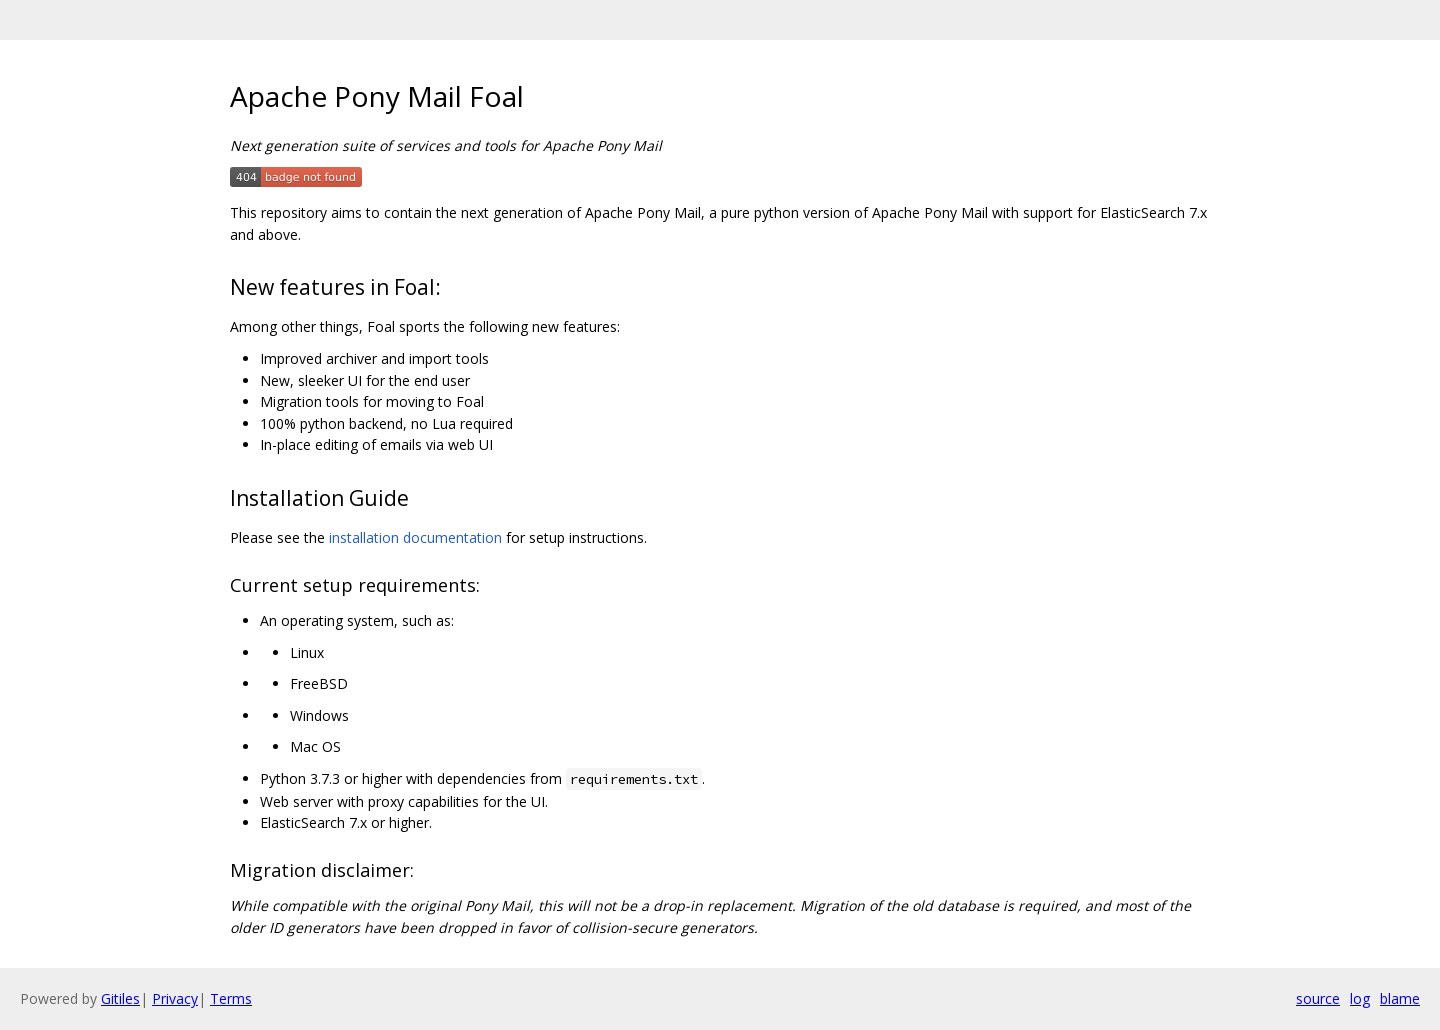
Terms (231, 998)
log (1360, 998)
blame (1400, 998)
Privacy (175, 998)
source (1318, 998)
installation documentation (415, 537)
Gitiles (120, 998)
